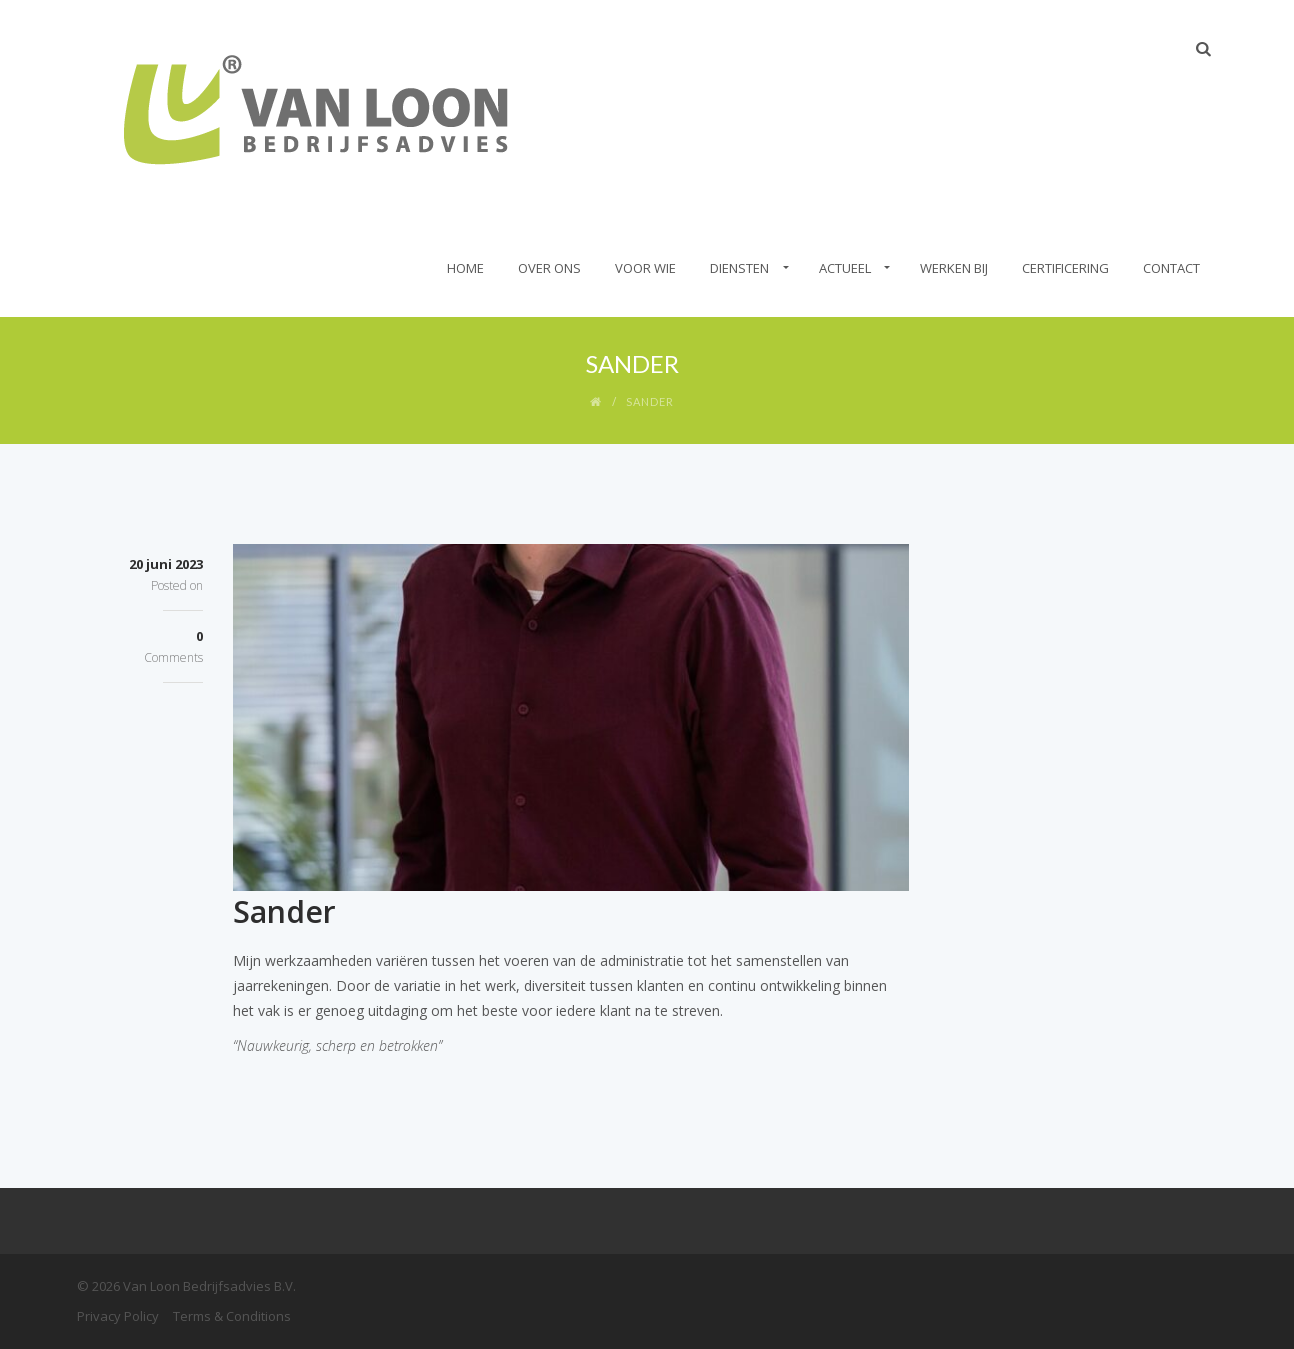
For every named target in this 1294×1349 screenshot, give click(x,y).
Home (465, 268)
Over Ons (549, 268)
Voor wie (645, 268)
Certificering (1065, 268)
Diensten (739, 268)
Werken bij (954, 268)
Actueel (845, 268)
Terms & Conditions (232, 1316)
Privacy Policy (118, 1316)
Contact (1171, 268)
